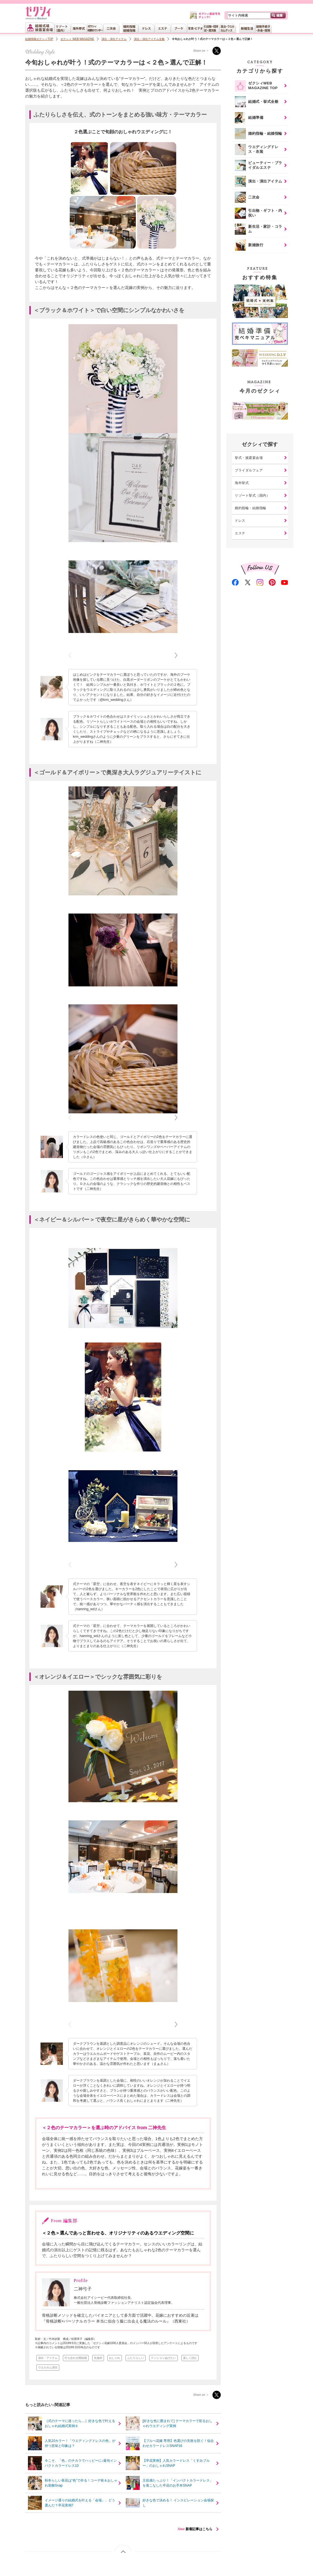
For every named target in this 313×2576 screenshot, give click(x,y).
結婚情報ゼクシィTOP (39, 39)
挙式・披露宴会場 (249, 458)
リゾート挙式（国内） (252, 495)
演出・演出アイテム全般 (149, 39)
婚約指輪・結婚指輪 (250, 508)
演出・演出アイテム (114, 39)
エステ (240, 533)
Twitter (216, 51)
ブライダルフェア (249, 470)
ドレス (240, 521)
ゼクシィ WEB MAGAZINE (77, 39)
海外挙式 (242, 483)
